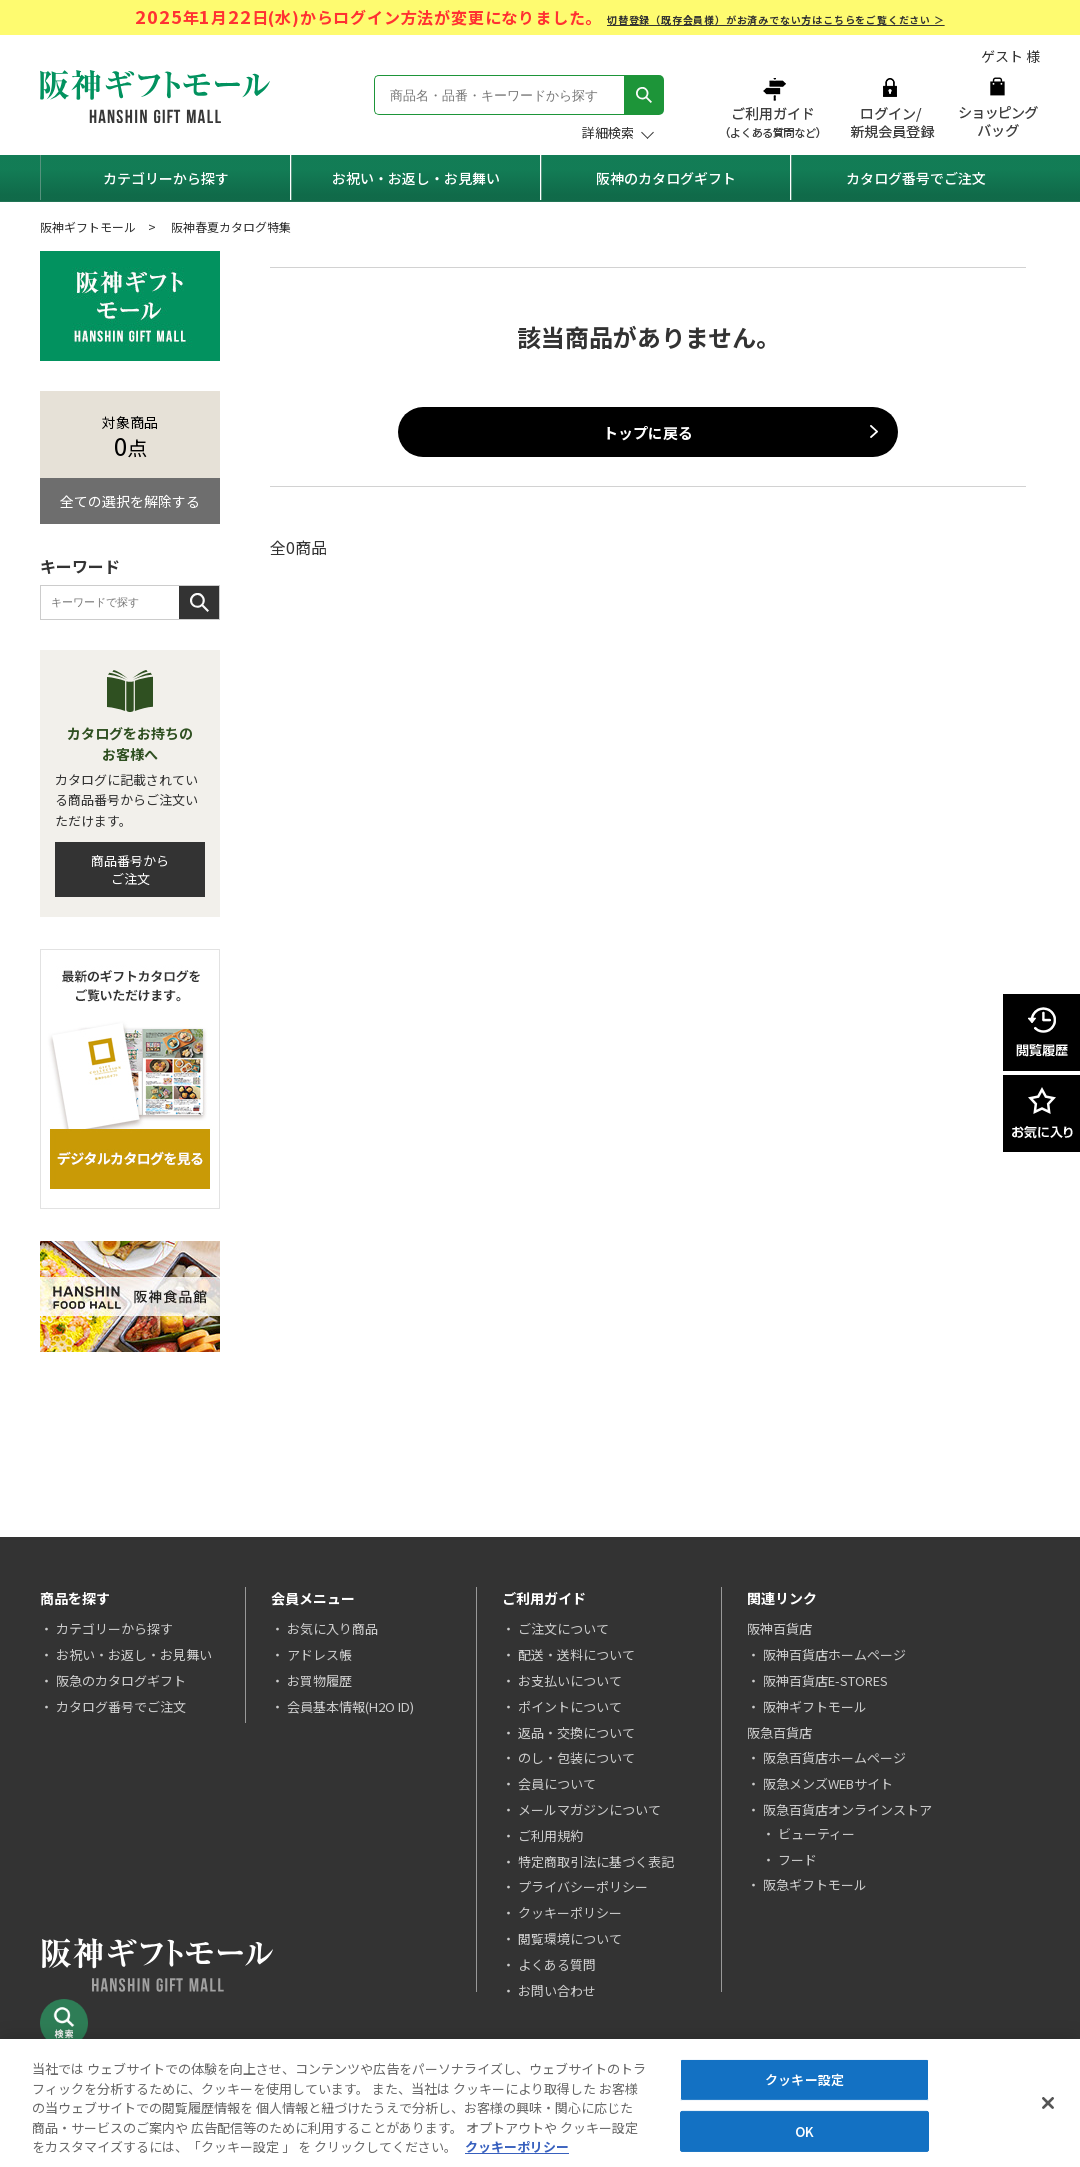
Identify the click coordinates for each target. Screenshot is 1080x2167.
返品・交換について (576, 1732)
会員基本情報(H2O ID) (350, 1706)
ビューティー (816, 1833)
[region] (540, 2103)
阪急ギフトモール (815, 1884)
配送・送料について (576, 1654)
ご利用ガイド (775, 107)
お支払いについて (570, 1680)
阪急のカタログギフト (121, 1680)
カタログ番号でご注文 (916, 178)
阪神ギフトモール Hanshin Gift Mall (155, 96)
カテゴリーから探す (166, 178)
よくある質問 (557, 1964)
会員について (557, 1783)
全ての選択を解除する (130, 501)
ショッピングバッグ (997, 107)
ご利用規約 (550, 1835)
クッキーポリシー (570, 1912)
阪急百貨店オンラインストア (847, 1809)
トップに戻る (648, 432)
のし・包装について (576, 1757)
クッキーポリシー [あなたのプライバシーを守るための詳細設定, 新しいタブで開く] (517, 2146)
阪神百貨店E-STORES (825, 1680)
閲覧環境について (570, 1938)
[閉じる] (1048, 2103)
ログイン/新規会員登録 (890, 107)
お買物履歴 (319, 1680)
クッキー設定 (804, 2079)
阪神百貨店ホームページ (834, 1654)
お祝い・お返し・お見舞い (416, 178)
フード (797, 1859)
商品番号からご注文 (130, 869)
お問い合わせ (557, 1990)
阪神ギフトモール (88, 226)
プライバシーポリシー (583, 1886)
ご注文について (563, 1628)
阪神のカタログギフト (666, 178)
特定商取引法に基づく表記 (596, 1861)
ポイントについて (570, 1706)
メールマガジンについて (589, 1809)
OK (804, 2131)
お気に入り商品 (332, 1628)
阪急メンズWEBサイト (828, 1783)
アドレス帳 (319, 1654)
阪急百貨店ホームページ (834, 1757)
